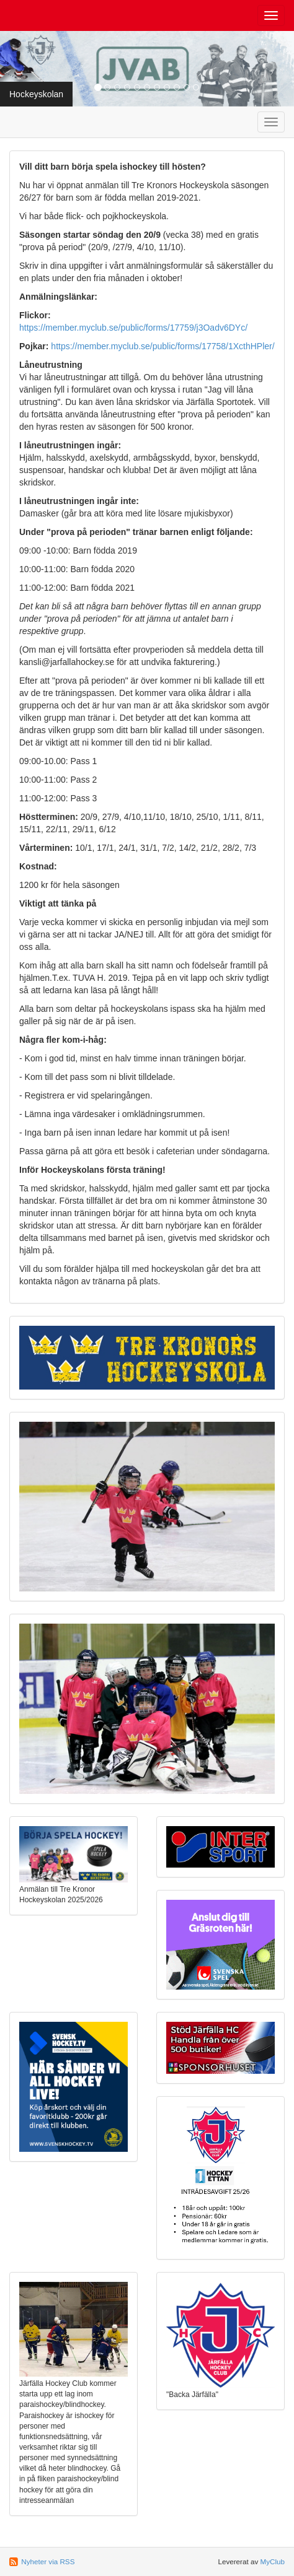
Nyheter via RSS (47, 2561)
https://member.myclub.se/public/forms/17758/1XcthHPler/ (162, 346)
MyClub (272, 2561)
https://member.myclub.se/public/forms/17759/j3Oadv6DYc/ (133, 328)
